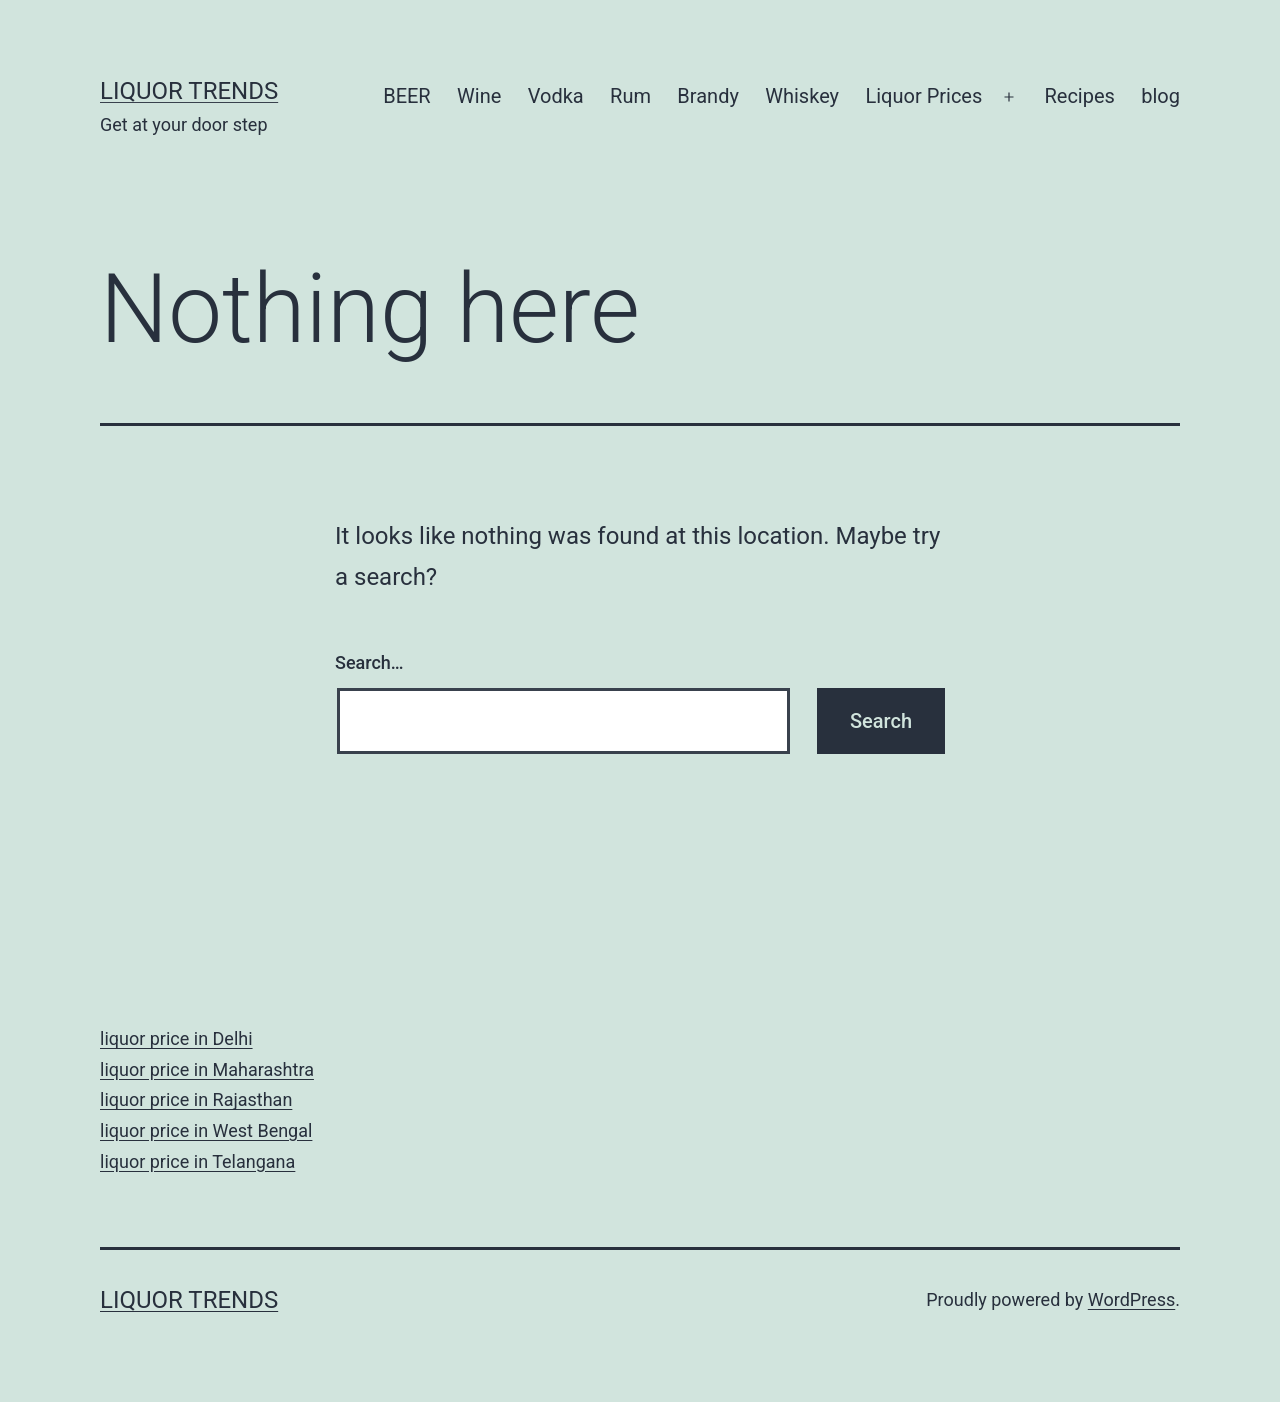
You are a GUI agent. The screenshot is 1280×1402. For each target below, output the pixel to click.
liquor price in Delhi (176, 1038)
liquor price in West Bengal (206, 1130)
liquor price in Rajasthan (196, 1099)
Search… (369, 662)
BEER (407, 96)
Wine (479, 96)
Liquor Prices (923, 96)
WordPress (1131, 1299)
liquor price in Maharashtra (207, 1069)
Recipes (1079, 96)
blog (1160, 96)
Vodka (556, 96)
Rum (630, 96)
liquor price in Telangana (197, 1161)
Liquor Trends (189, 91)
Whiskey (802, 96)
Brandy (708, 96)
